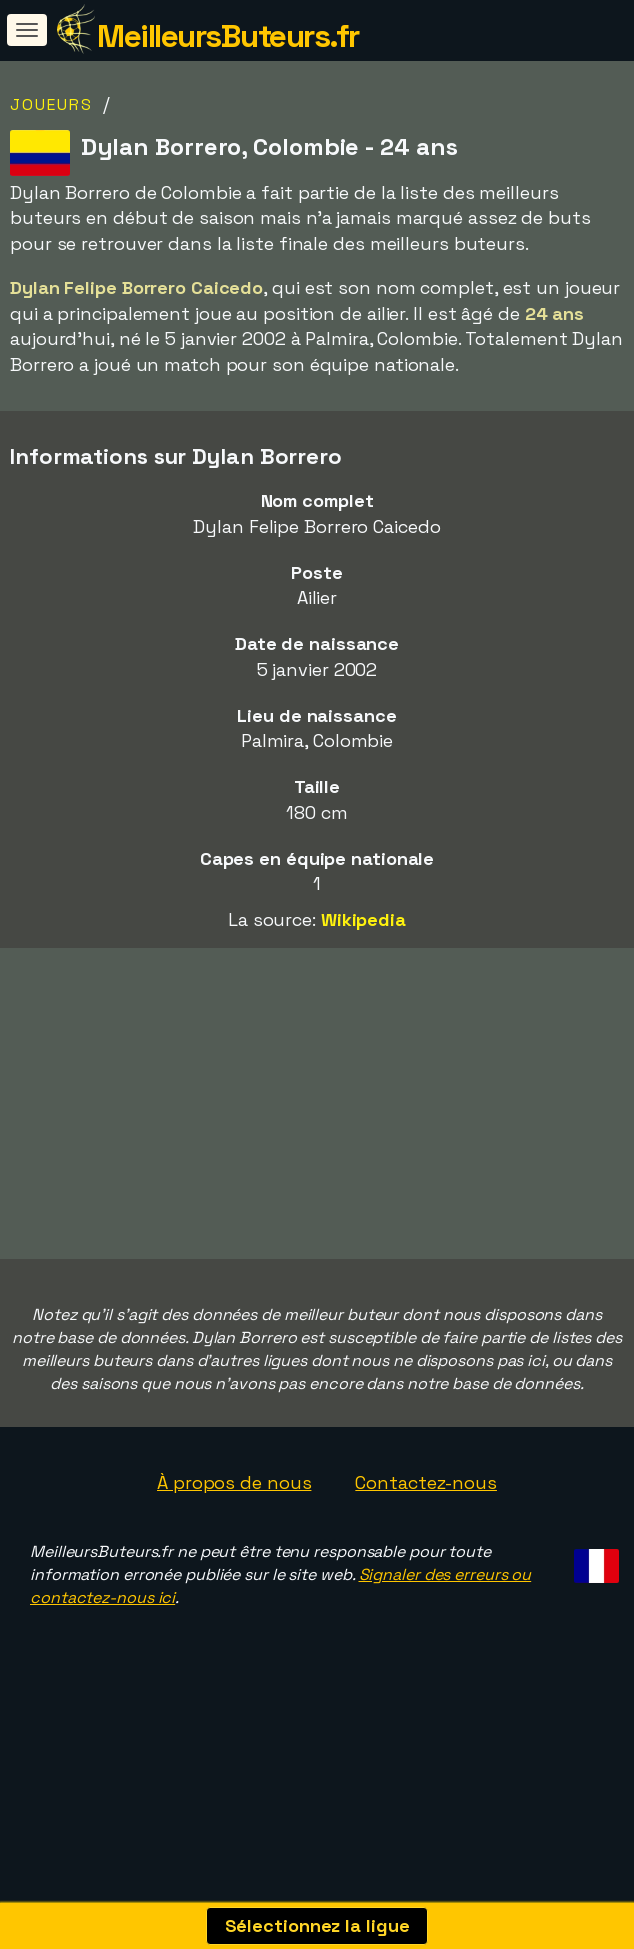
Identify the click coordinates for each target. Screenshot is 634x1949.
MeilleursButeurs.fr (228, 36)
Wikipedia (363, 919)
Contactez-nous (426, 1536)
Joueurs (51, 104)
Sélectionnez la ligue (317, 1925)
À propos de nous (234, 1536)
